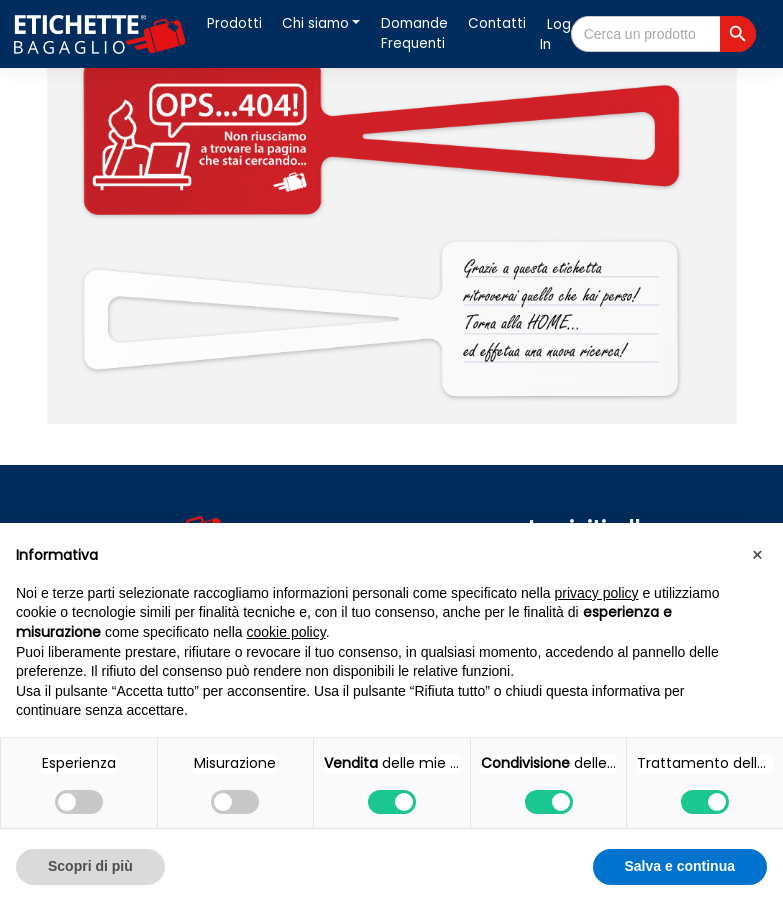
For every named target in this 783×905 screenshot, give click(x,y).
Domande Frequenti (414, 33)
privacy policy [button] (597, 593)
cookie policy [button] (286, 632)
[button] (757, 555)
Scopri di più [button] (90, 866)
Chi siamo (315, 23)
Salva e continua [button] (680, 866)
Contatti (497, 23)
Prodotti (234, 23)
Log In (555, 34)
